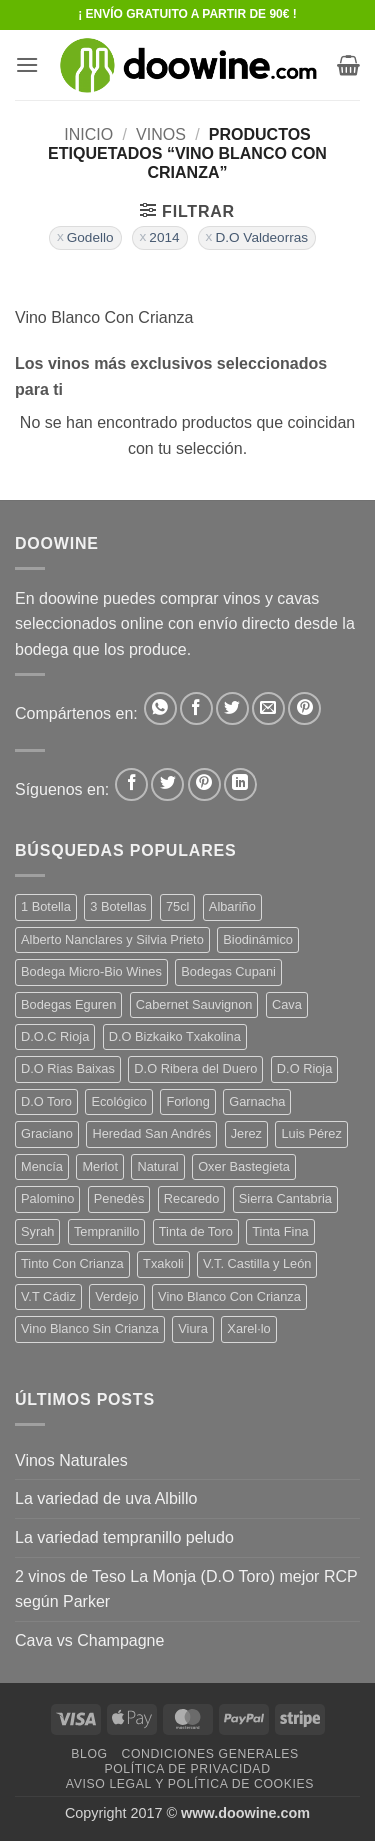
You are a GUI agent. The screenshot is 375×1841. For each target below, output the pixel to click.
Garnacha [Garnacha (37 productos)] (257, 1101)
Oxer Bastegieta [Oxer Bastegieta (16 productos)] (244, 1166)
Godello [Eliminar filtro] (90, 237)
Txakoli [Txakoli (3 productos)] (163, 1263)
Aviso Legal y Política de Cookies (190, 1784)
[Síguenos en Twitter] (167, 784)
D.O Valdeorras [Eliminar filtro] (261, 237)
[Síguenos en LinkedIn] (240, 784)
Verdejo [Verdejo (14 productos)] (116, 1296)
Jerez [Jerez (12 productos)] (246, 1133)
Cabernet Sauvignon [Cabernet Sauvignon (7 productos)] (194, 1004)
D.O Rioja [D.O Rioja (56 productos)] (304, 1068)
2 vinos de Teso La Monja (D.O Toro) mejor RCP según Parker (186, 1589)
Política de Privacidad (187, 1769)
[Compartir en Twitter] (232, 708)
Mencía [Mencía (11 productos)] (42, 1166)
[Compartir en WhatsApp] (160, 708)
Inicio (88, 134)
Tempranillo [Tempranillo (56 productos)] (106, 1231)
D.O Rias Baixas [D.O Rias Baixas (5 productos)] (68, 1068)
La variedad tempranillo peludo (124, 1537)
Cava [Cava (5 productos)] (287, 1004)
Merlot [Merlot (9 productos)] (100, 1166)
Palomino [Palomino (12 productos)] (47, 1198)
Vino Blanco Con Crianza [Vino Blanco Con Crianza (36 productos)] (229, 1296)
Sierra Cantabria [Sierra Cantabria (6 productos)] (285, 1198)
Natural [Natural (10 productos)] (157, 1166)
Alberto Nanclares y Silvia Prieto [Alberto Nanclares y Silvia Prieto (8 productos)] (112, 939)
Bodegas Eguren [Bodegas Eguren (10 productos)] (68, 1004)
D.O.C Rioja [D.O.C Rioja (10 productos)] (55, 1036)
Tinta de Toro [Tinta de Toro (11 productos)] (196, 1231)
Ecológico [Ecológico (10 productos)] (119, 1101)
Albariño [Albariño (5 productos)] (232, 906)
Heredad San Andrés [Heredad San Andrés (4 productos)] (151, 1133)
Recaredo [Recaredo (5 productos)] (192, 1198)
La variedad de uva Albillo (106, 1498)
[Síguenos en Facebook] (131, 784)
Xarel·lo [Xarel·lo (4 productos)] (248, 1328)
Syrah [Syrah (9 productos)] (37, 1231)
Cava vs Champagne (89, 1640)
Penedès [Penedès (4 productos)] (119, 1198)
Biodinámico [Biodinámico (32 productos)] (258, 939)
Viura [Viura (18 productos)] (193, 1328)
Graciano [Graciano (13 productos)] (47, 1133)
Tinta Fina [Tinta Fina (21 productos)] (280, 1231)
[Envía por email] (268, 708)
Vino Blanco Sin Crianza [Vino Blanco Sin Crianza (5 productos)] (90, 1328)
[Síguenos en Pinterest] (204, 784)
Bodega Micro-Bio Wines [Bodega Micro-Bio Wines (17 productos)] (91, 971)
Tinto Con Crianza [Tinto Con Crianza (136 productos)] (72, 1263)
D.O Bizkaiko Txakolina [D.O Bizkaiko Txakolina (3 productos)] (175, 1036)
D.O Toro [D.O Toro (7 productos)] (46, 1101)
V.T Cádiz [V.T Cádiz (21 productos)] (48, 1296)
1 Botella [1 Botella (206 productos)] (46, 906)
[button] (27, 64)
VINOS (161, 134)
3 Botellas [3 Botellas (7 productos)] (118, 906)
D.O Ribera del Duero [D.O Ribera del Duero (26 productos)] (195, 1068)
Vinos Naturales (71, 1460)
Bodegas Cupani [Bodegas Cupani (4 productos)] (228, 971)
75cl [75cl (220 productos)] (177, 906)
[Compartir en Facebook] (196, 708)
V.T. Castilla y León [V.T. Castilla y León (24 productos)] (257, 1263)
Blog (89, 1754)
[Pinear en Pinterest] (304, 708)
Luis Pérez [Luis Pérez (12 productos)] (311, 1133)
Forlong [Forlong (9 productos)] (187, 1101)
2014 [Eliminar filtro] (164, 237)
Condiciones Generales (209, 1754)
